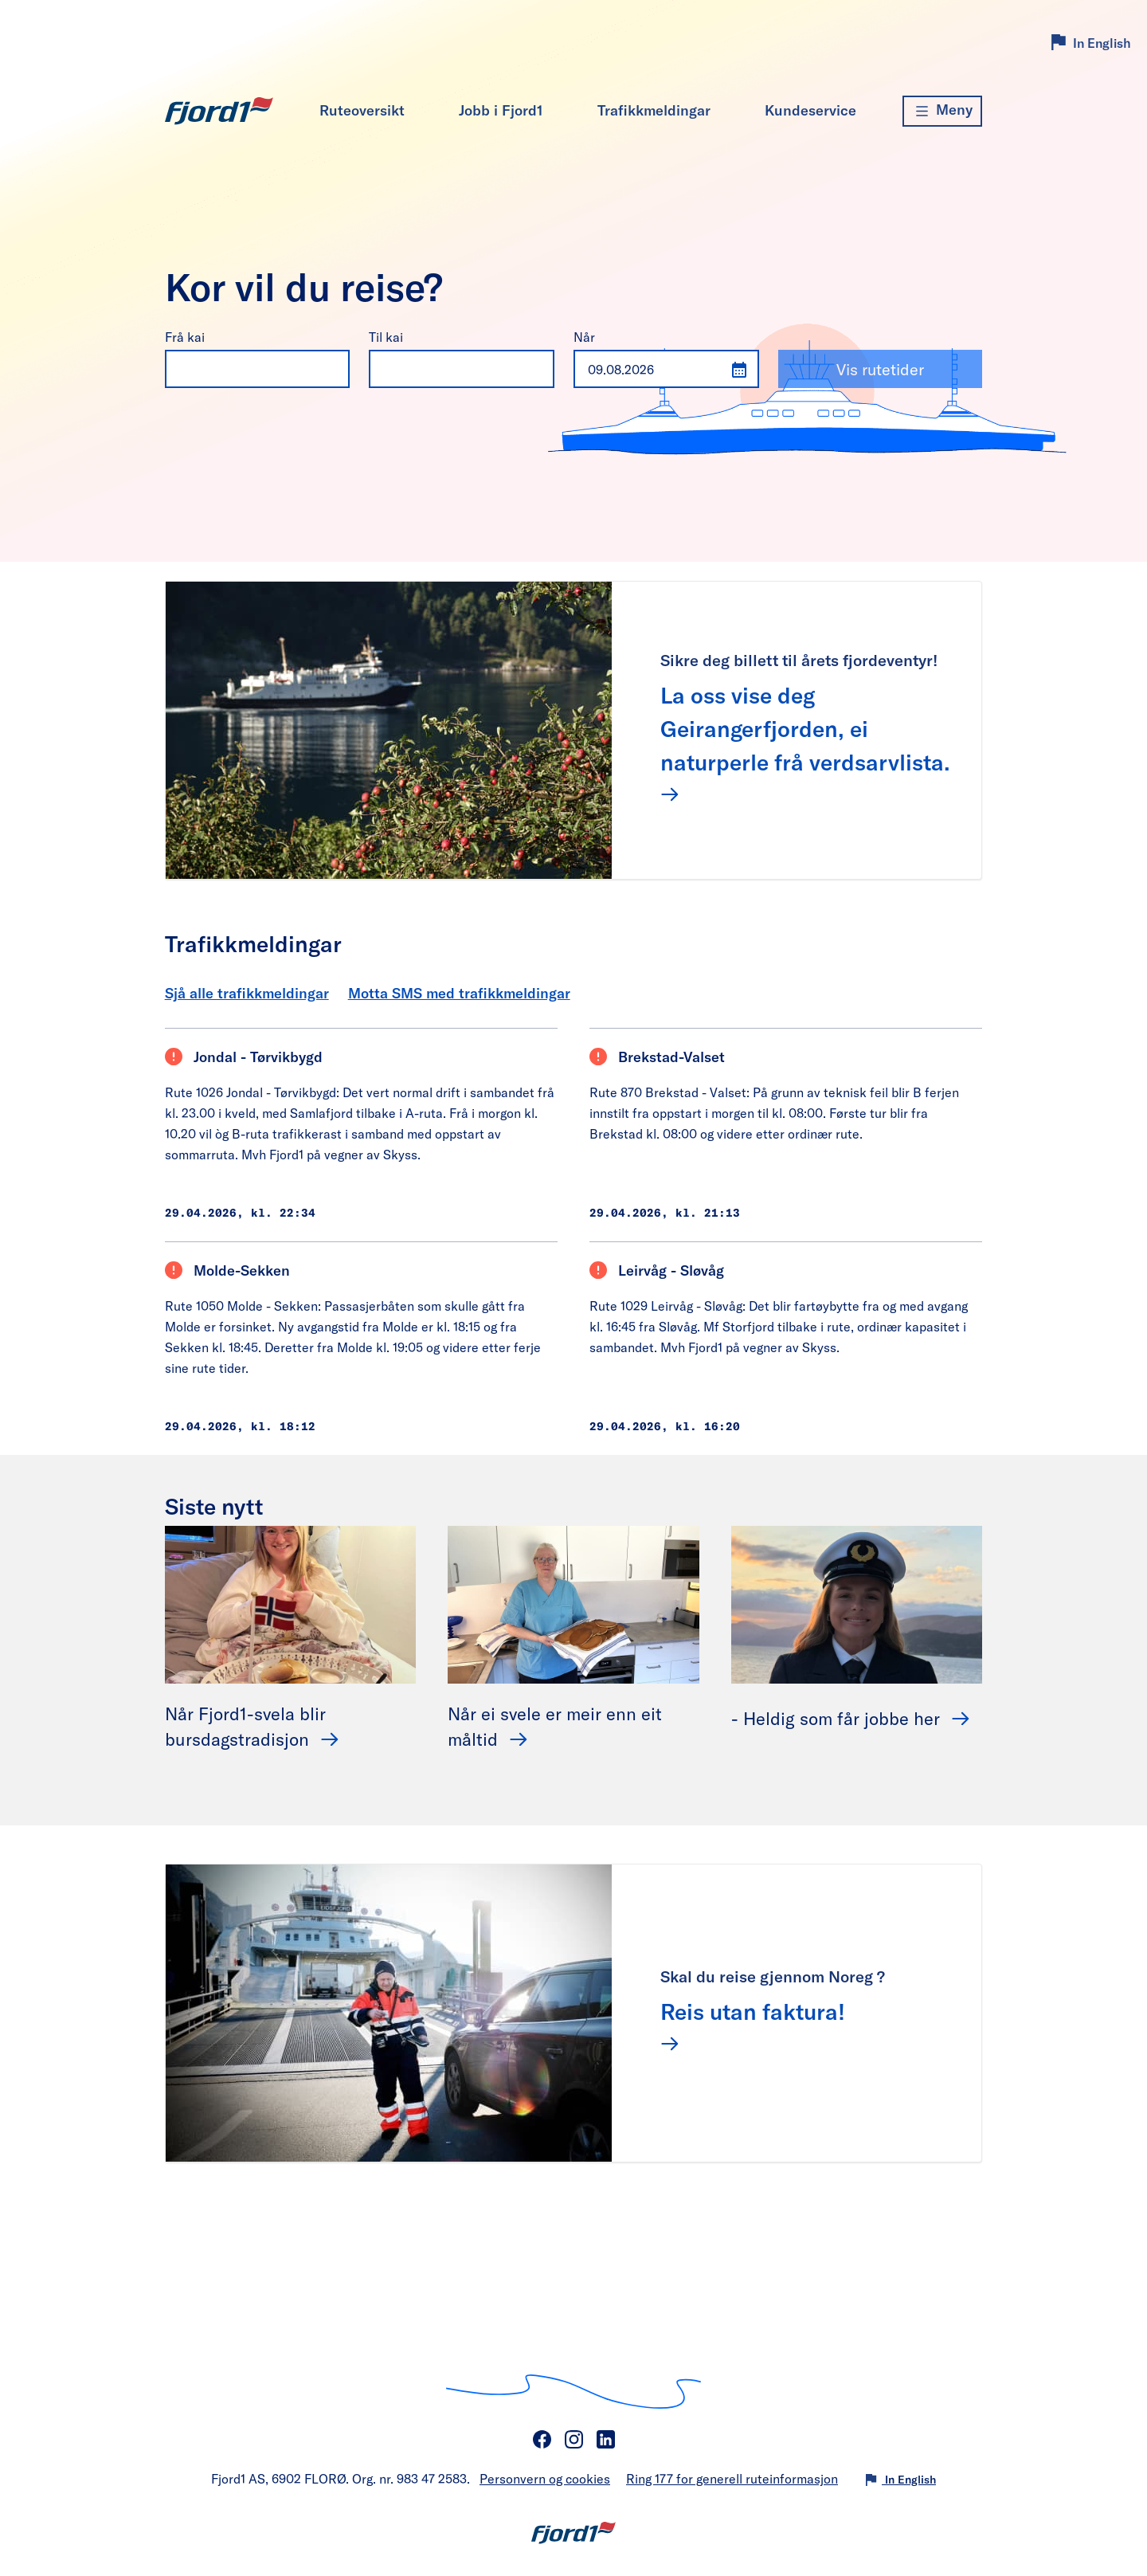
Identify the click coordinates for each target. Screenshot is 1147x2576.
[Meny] (942, 111)
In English (1102, 42)
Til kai (386, 337)
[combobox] (241, 368)
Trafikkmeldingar (654, 110)
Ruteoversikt (362, 110)
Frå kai (185, 337)
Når (584, 337)
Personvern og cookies (545, 2478)
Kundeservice (810, 110)
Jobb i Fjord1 (501, 110)
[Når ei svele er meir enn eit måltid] (573, 1602)
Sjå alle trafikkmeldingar (247, 993)
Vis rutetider (880, 368)
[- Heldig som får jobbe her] (857, 1602)
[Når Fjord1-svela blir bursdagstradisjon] (291, 1602)
